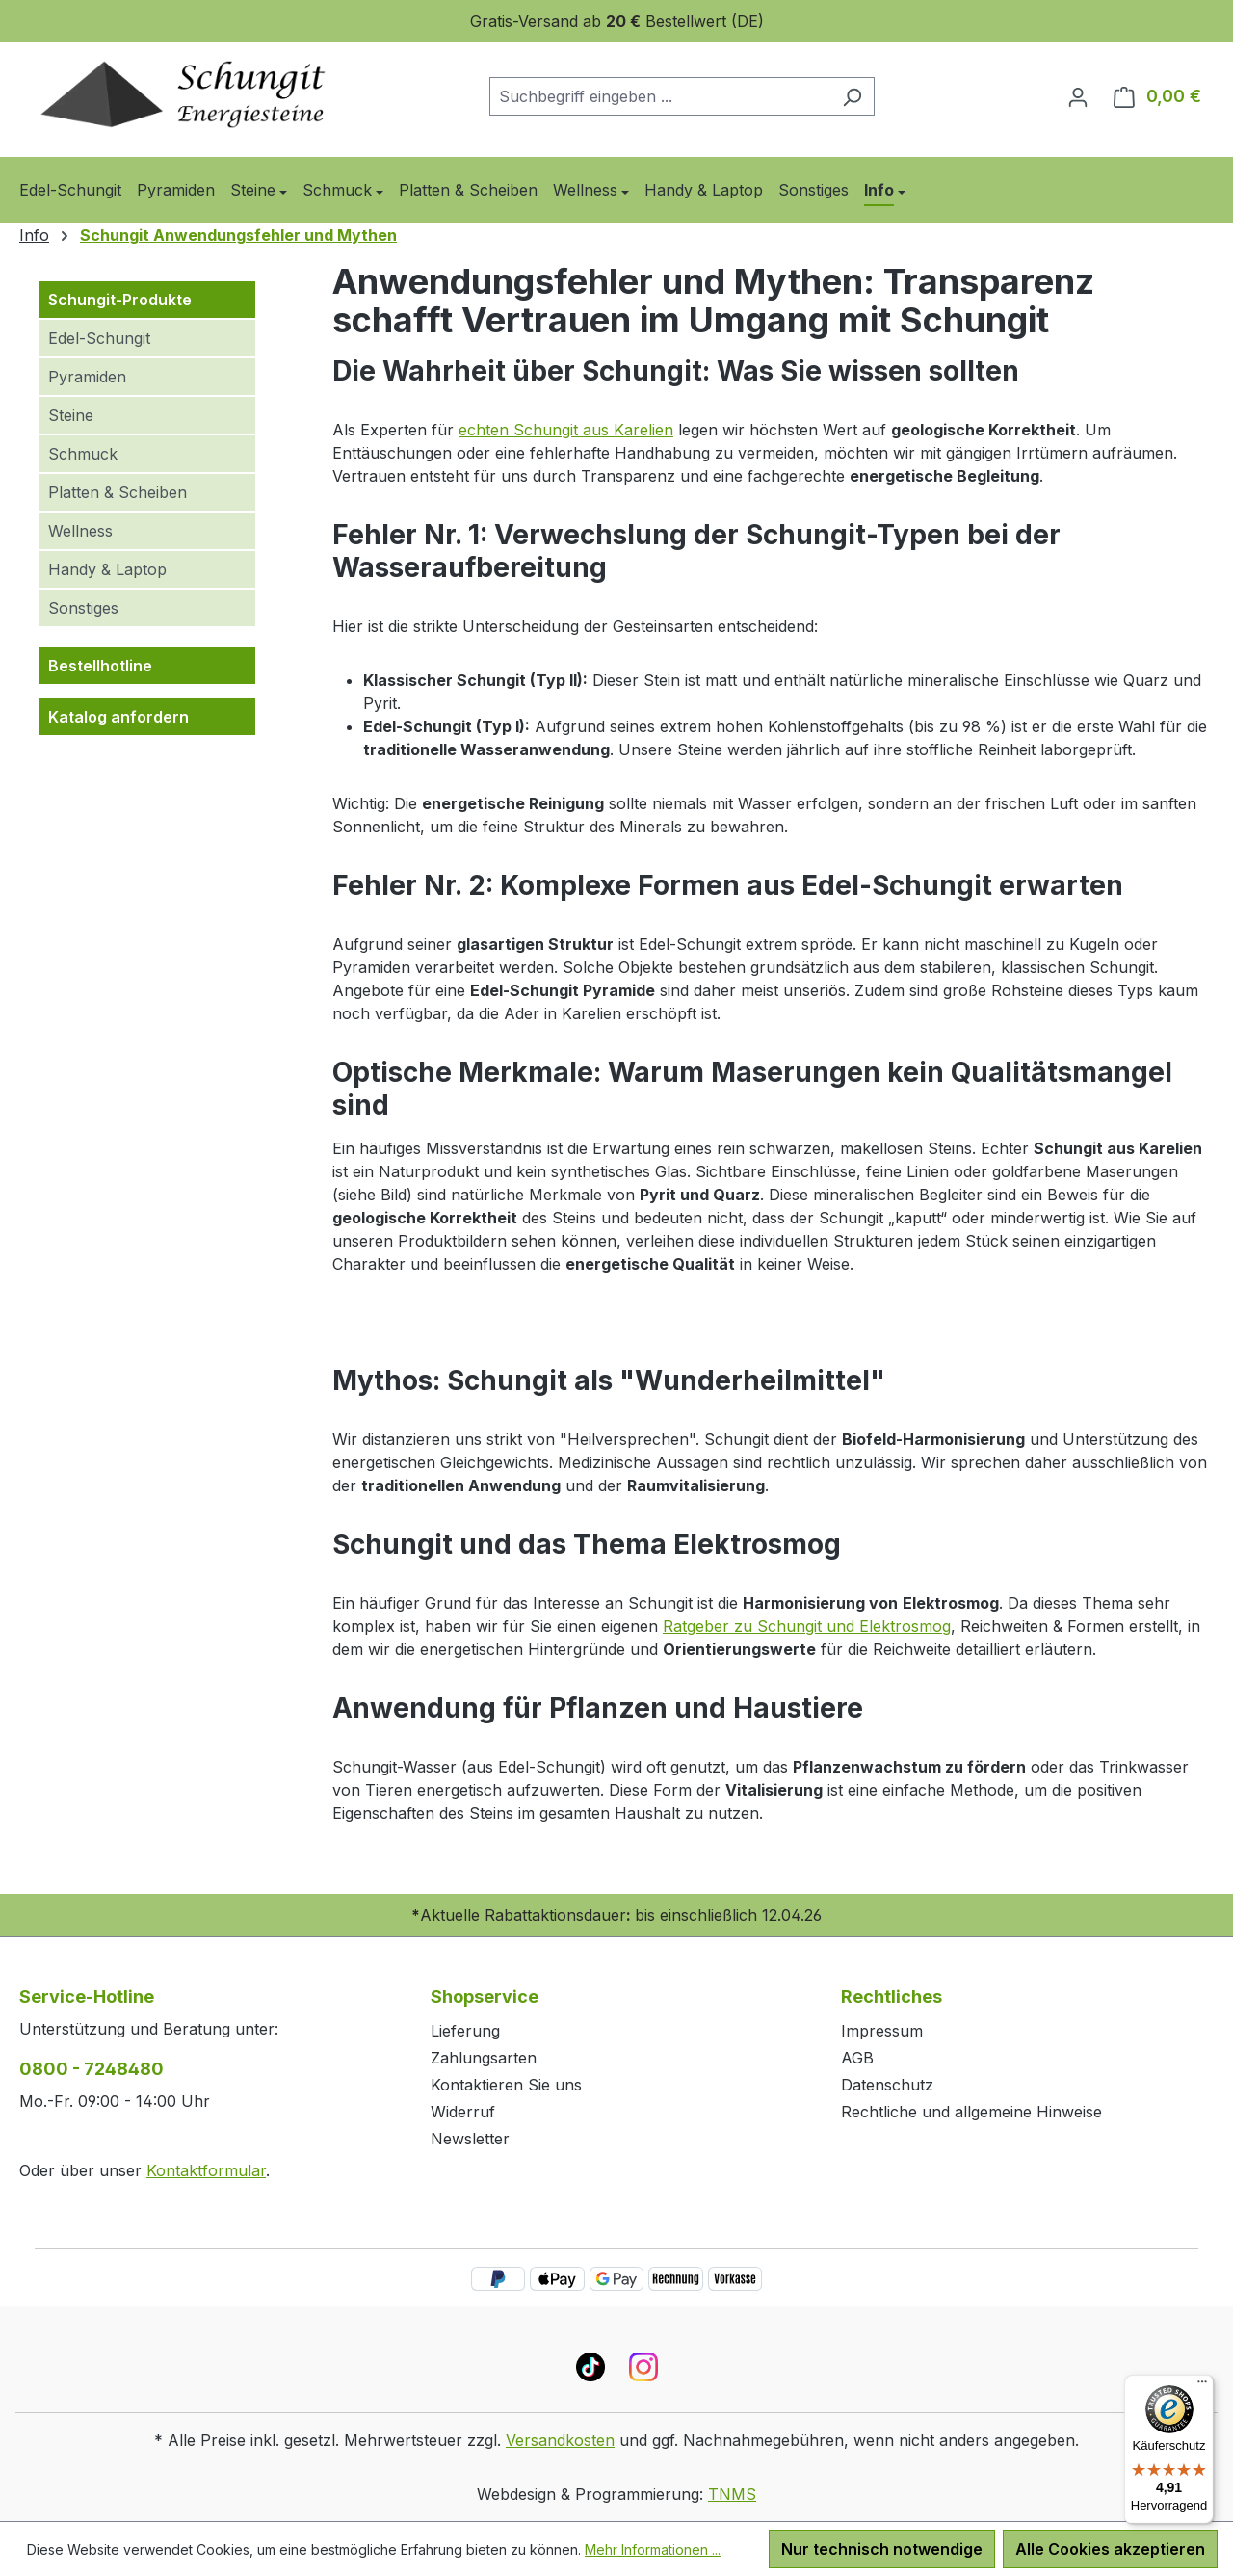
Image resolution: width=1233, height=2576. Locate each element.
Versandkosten (560, 2440)
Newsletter (470, 2138)
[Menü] (1202, 2386)
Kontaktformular (206, 2170)
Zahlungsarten (484, 2057)
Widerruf (463, 2111)
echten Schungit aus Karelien (566, 429)
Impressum (882, 2030)
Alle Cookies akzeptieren (1110, 2549)
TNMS (732, 2494)
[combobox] (659, 96)
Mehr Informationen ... (653, 2549)
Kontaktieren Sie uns (506, 2084)
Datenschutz (887, 2084)
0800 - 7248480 (91, 2069)
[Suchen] (852, 96)
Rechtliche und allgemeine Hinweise (971, 2111)
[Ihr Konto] (1078, 96)
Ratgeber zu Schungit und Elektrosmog (807, 1626)
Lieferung (465, 2030)
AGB (857, 2057)
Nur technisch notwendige (882, 2549)
